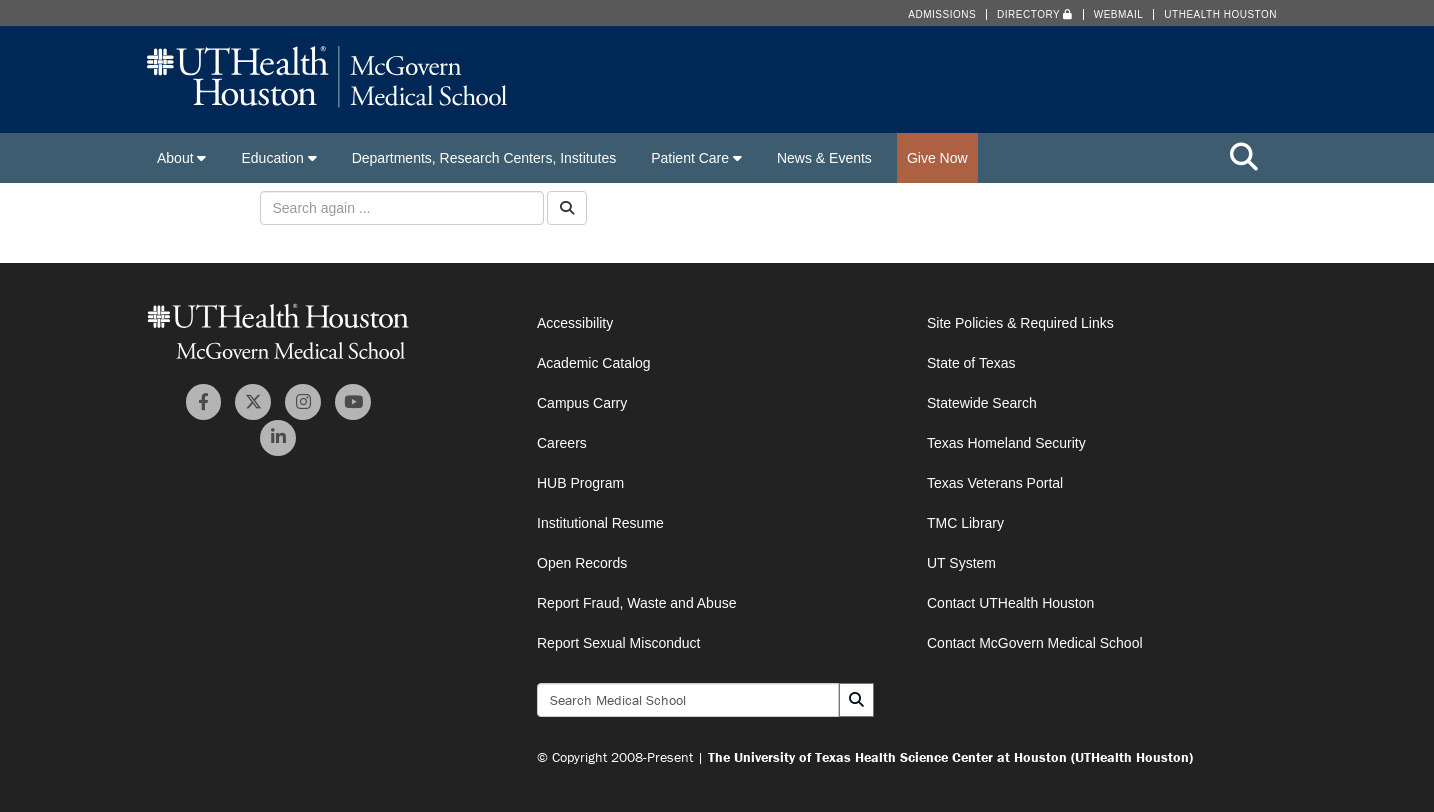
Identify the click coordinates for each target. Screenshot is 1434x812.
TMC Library (965, 523)
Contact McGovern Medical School (1035, 643)
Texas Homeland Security (1006, 443)
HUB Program (580, 483)
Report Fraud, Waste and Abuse (636, 603)
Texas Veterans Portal (995, 483)
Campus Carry (582, 403)
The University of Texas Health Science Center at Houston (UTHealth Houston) (950, 757)
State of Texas (971, 363)
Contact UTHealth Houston (1010, 603)
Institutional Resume (600, 523)
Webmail (1119, 14)
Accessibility (575, 323)
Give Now (937, 158)
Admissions (942, 14)
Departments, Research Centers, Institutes (484, 158)
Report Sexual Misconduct (618, 643)
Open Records (582, 563)
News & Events (824, 158)
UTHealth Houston (1220, 14)
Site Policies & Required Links (1020, 323)
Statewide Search (982, 403)
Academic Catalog (594, 363)
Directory (1035, 14)
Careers (562, 443)
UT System (961, 563)
